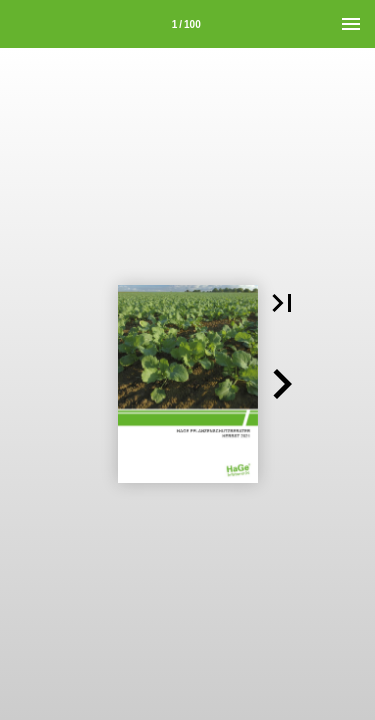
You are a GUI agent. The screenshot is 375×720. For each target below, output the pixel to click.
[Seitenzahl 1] (186, 24)
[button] (282, 303)
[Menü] (351, 24)
